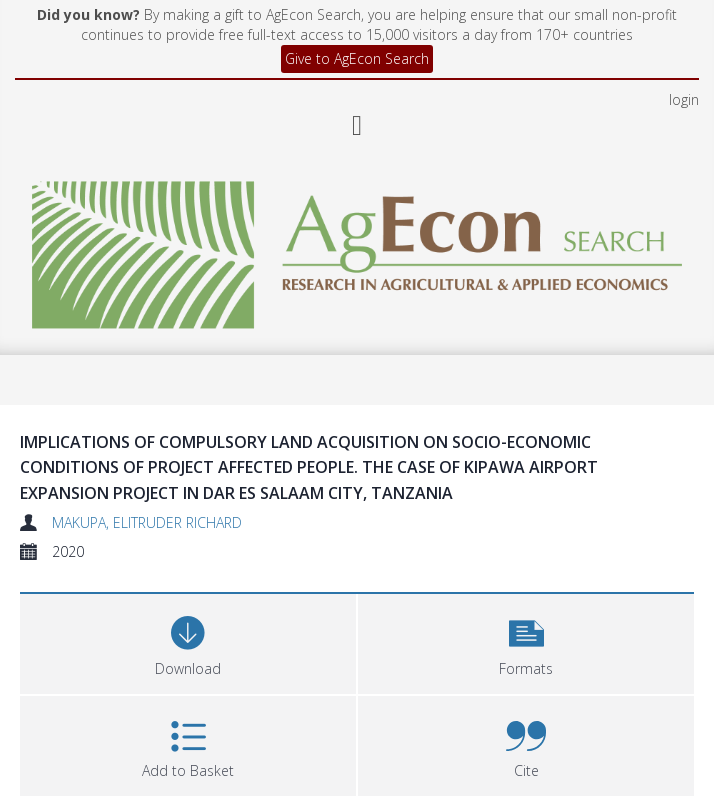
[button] (526, 561)
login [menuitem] (684, 19)
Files (44, 761)
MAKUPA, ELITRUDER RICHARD (147, 442)
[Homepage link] (357, 169)
